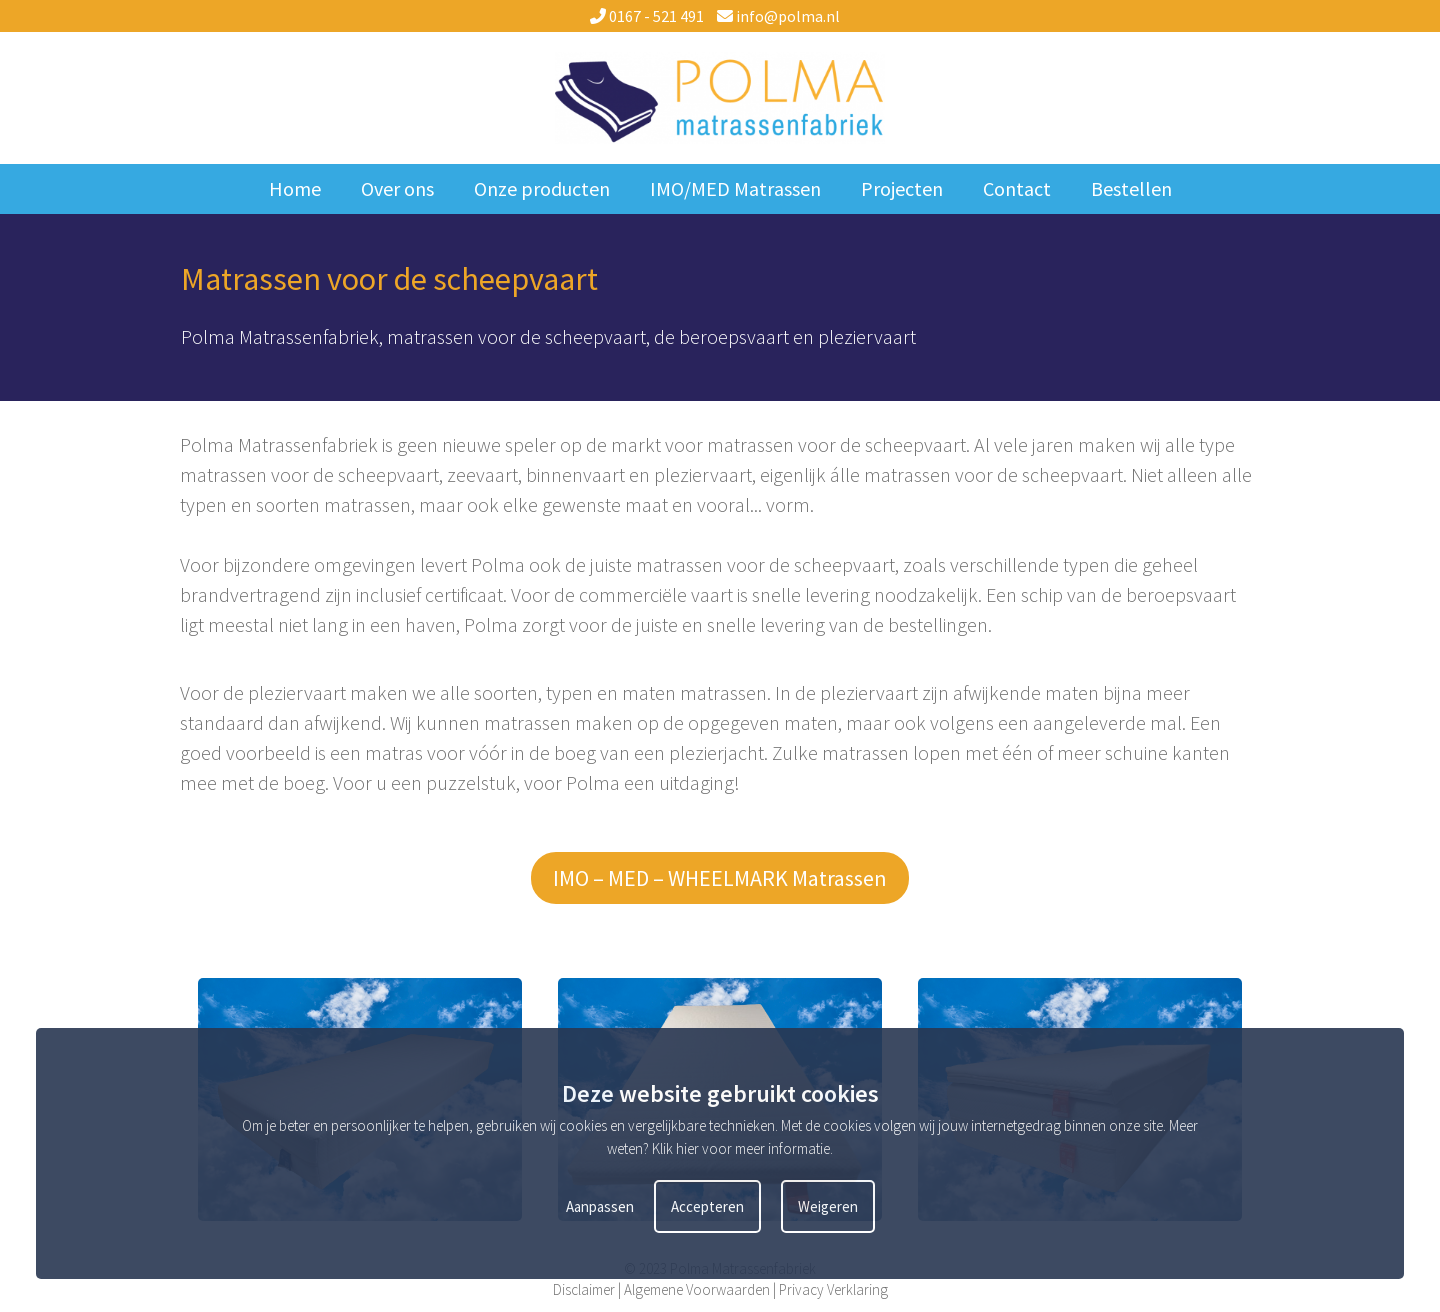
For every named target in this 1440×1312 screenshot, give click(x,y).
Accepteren (707, 1206)
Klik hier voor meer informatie (741, 1148)
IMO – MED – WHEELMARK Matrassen (720, 878)
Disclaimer (584, 1289)
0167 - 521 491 (647, 16)
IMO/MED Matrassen (735, 188)
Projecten (902, 188)
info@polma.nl (778, 16)
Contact (1017, 188)
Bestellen (1131, 188)
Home (295, 188)
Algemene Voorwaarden (697, 1289)
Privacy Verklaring (833, 1289)
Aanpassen (600, 1206)
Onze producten (542, 188)
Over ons (397, 188)
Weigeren (828, 1206)
